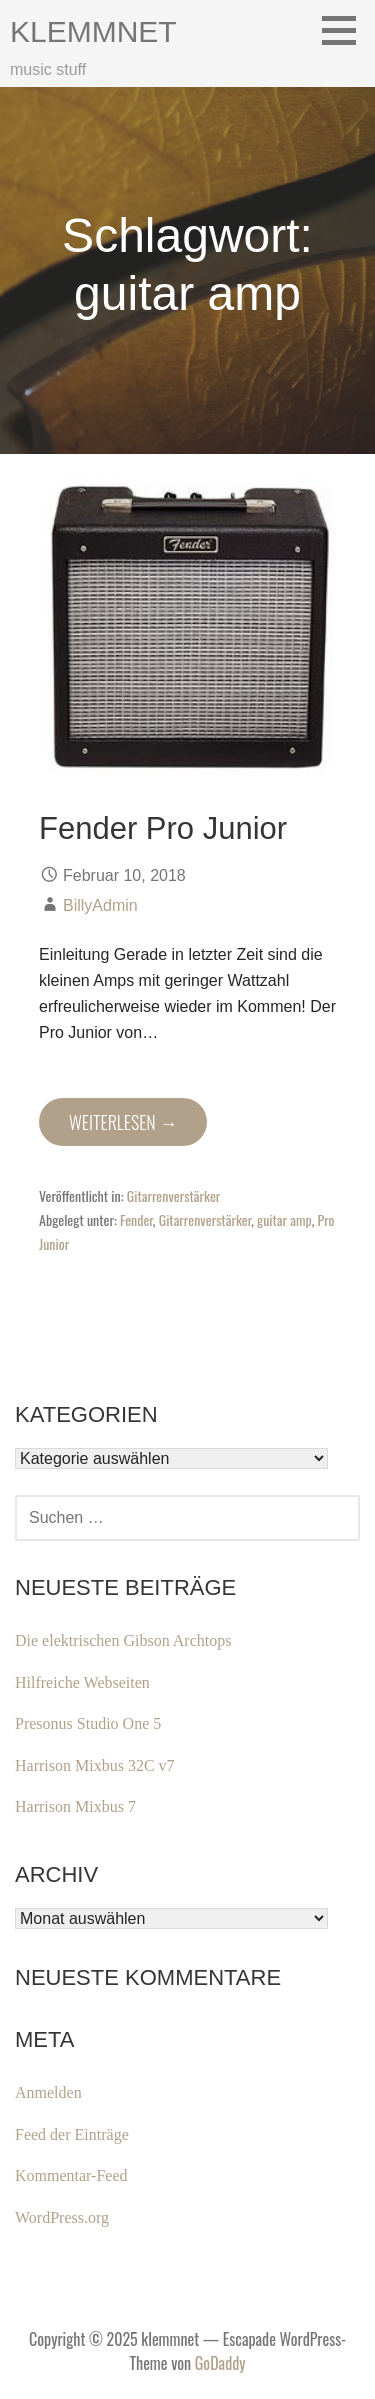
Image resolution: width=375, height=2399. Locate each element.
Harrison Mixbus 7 (75, 1806)
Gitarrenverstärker (174, 1195)
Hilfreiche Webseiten (82, 1682)
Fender (136, 1219)
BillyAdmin (100, 905)
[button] (346, 30)
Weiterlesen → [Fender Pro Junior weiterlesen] (123, 1122)
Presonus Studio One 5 (88, 1723)
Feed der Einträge (72, 2134)
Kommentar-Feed (71, 2175)
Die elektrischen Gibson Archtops (123, 1640)
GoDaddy (220, 2363)
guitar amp (284, 1219)
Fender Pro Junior (163, 828)
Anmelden (48, 2092)
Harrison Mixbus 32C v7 (95, 1765)
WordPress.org (62, 2217)
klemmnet (93, 31)
